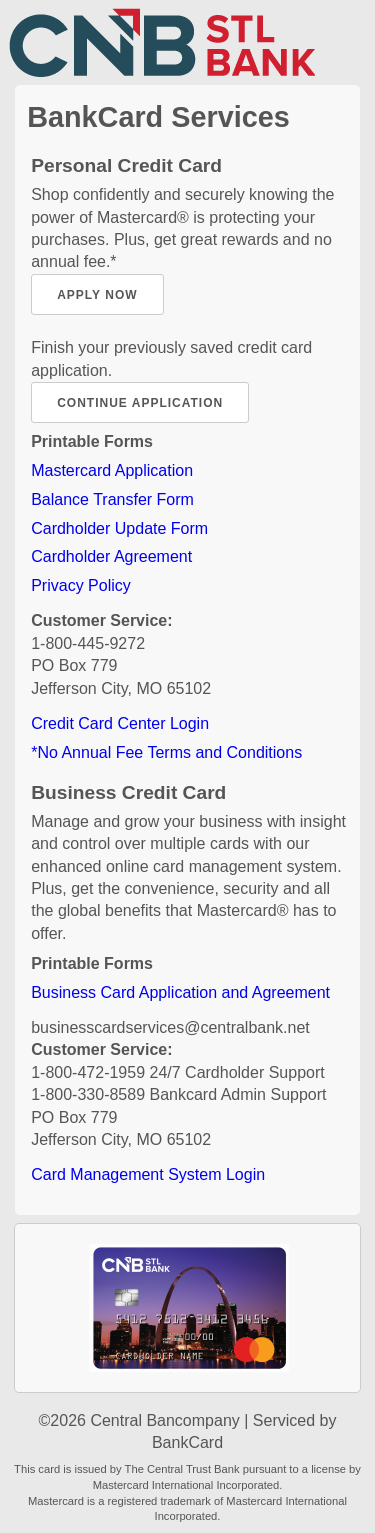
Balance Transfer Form (112, 499)
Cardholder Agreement (111, 556)
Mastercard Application (112, 470)
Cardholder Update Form (119, 528)
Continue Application (140, 403)
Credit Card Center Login (120, 723)
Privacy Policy (81, 585)
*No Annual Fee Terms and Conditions (166, 752)
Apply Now (97, 295)
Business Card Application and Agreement (180, 992)
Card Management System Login (148, 1174)
